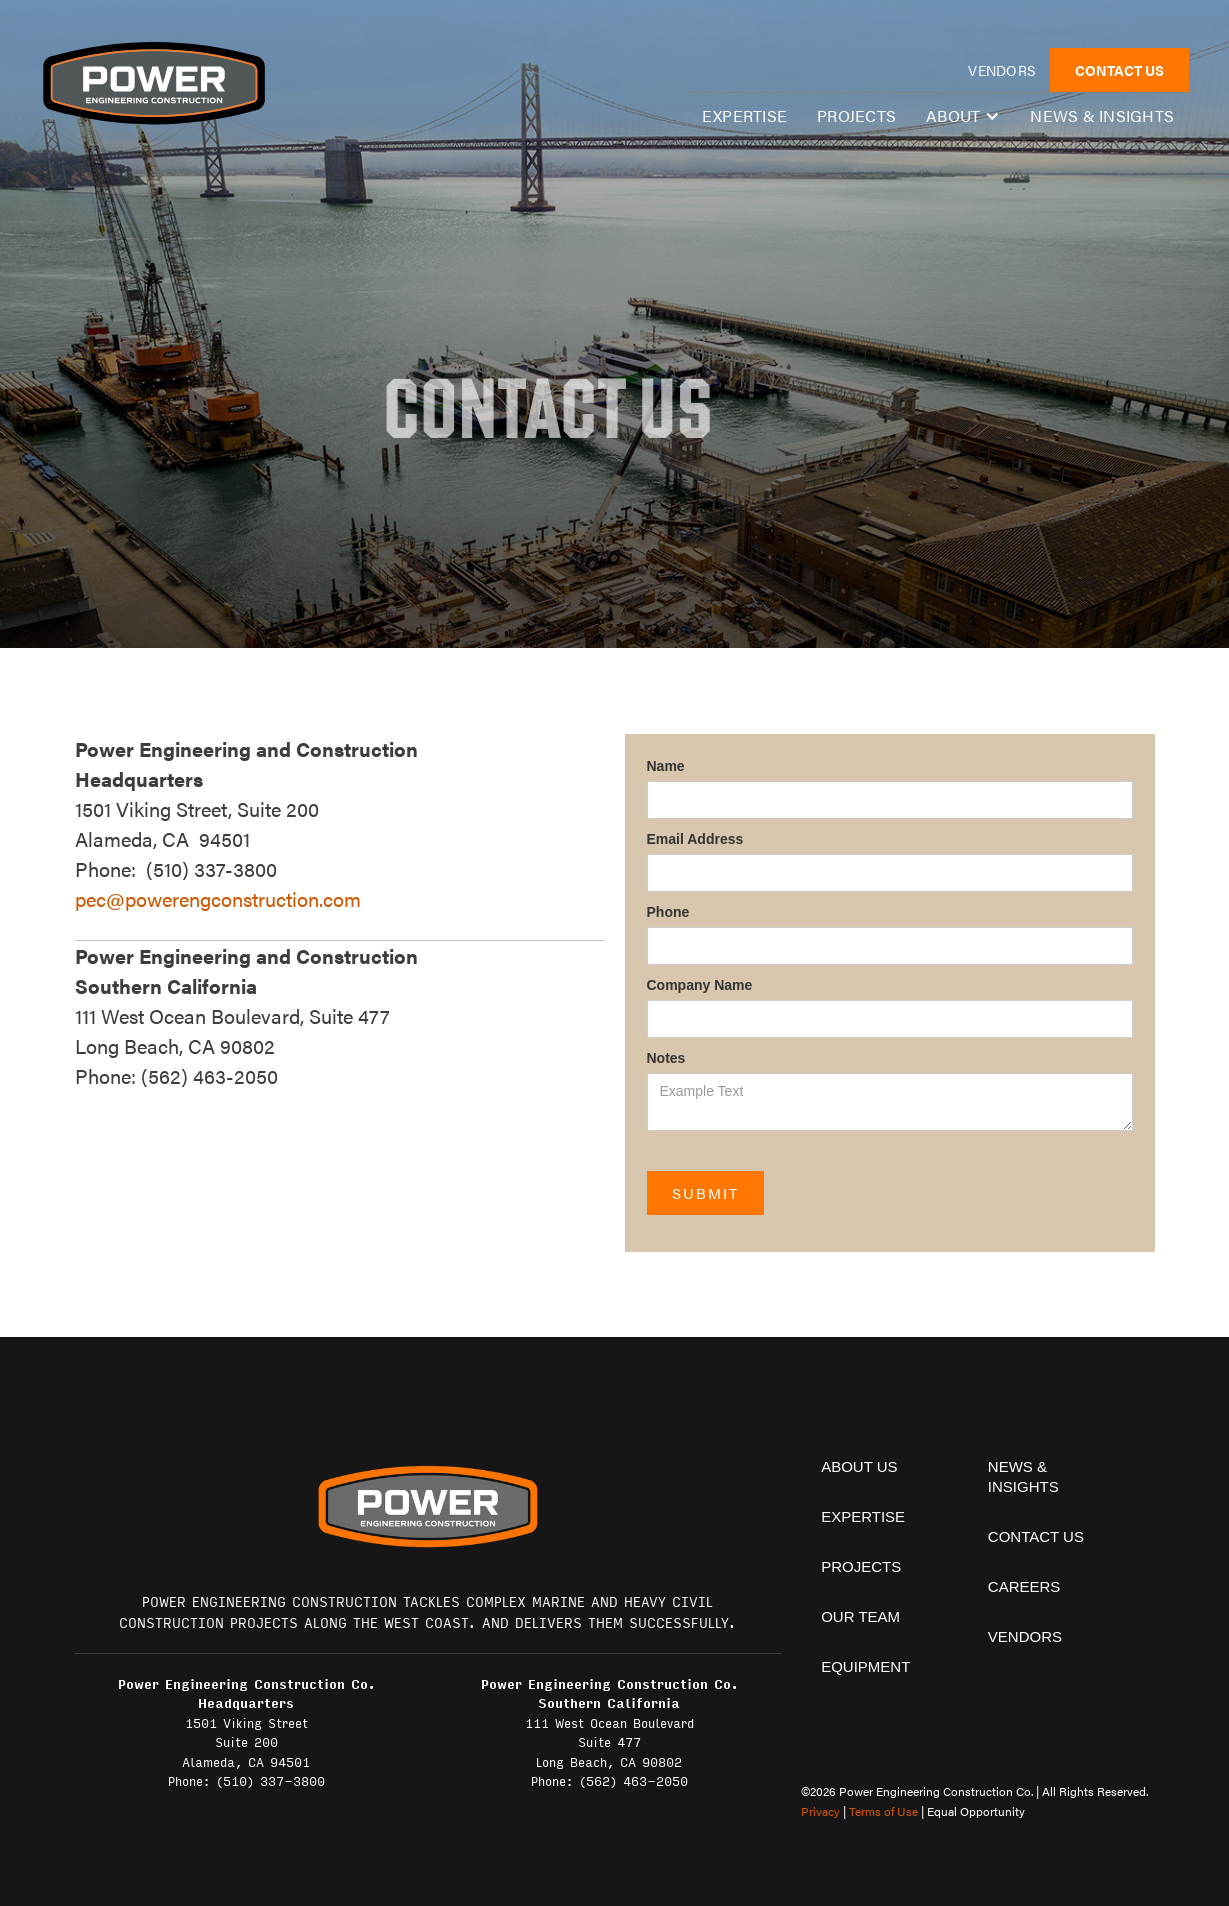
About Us (859, 1466)
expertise (744, 115)
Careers (1024, 1586)
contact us (1036, 1536)
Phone (668, 912)
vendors (1001, 70)
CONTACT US (1119, 70)
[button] (963, 116)
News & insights (1102, 115)
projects (861, 1566)
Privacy (820, 1811)
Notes (666, 1058)
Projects (856, 115)
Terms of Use (883, 1811)
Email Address (695, 839)
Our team (860, 1616)
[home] (153, 83)
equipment (865, 1666)
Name (666, 766)
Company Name (700, 985)
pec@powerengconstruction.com (218, 898)
